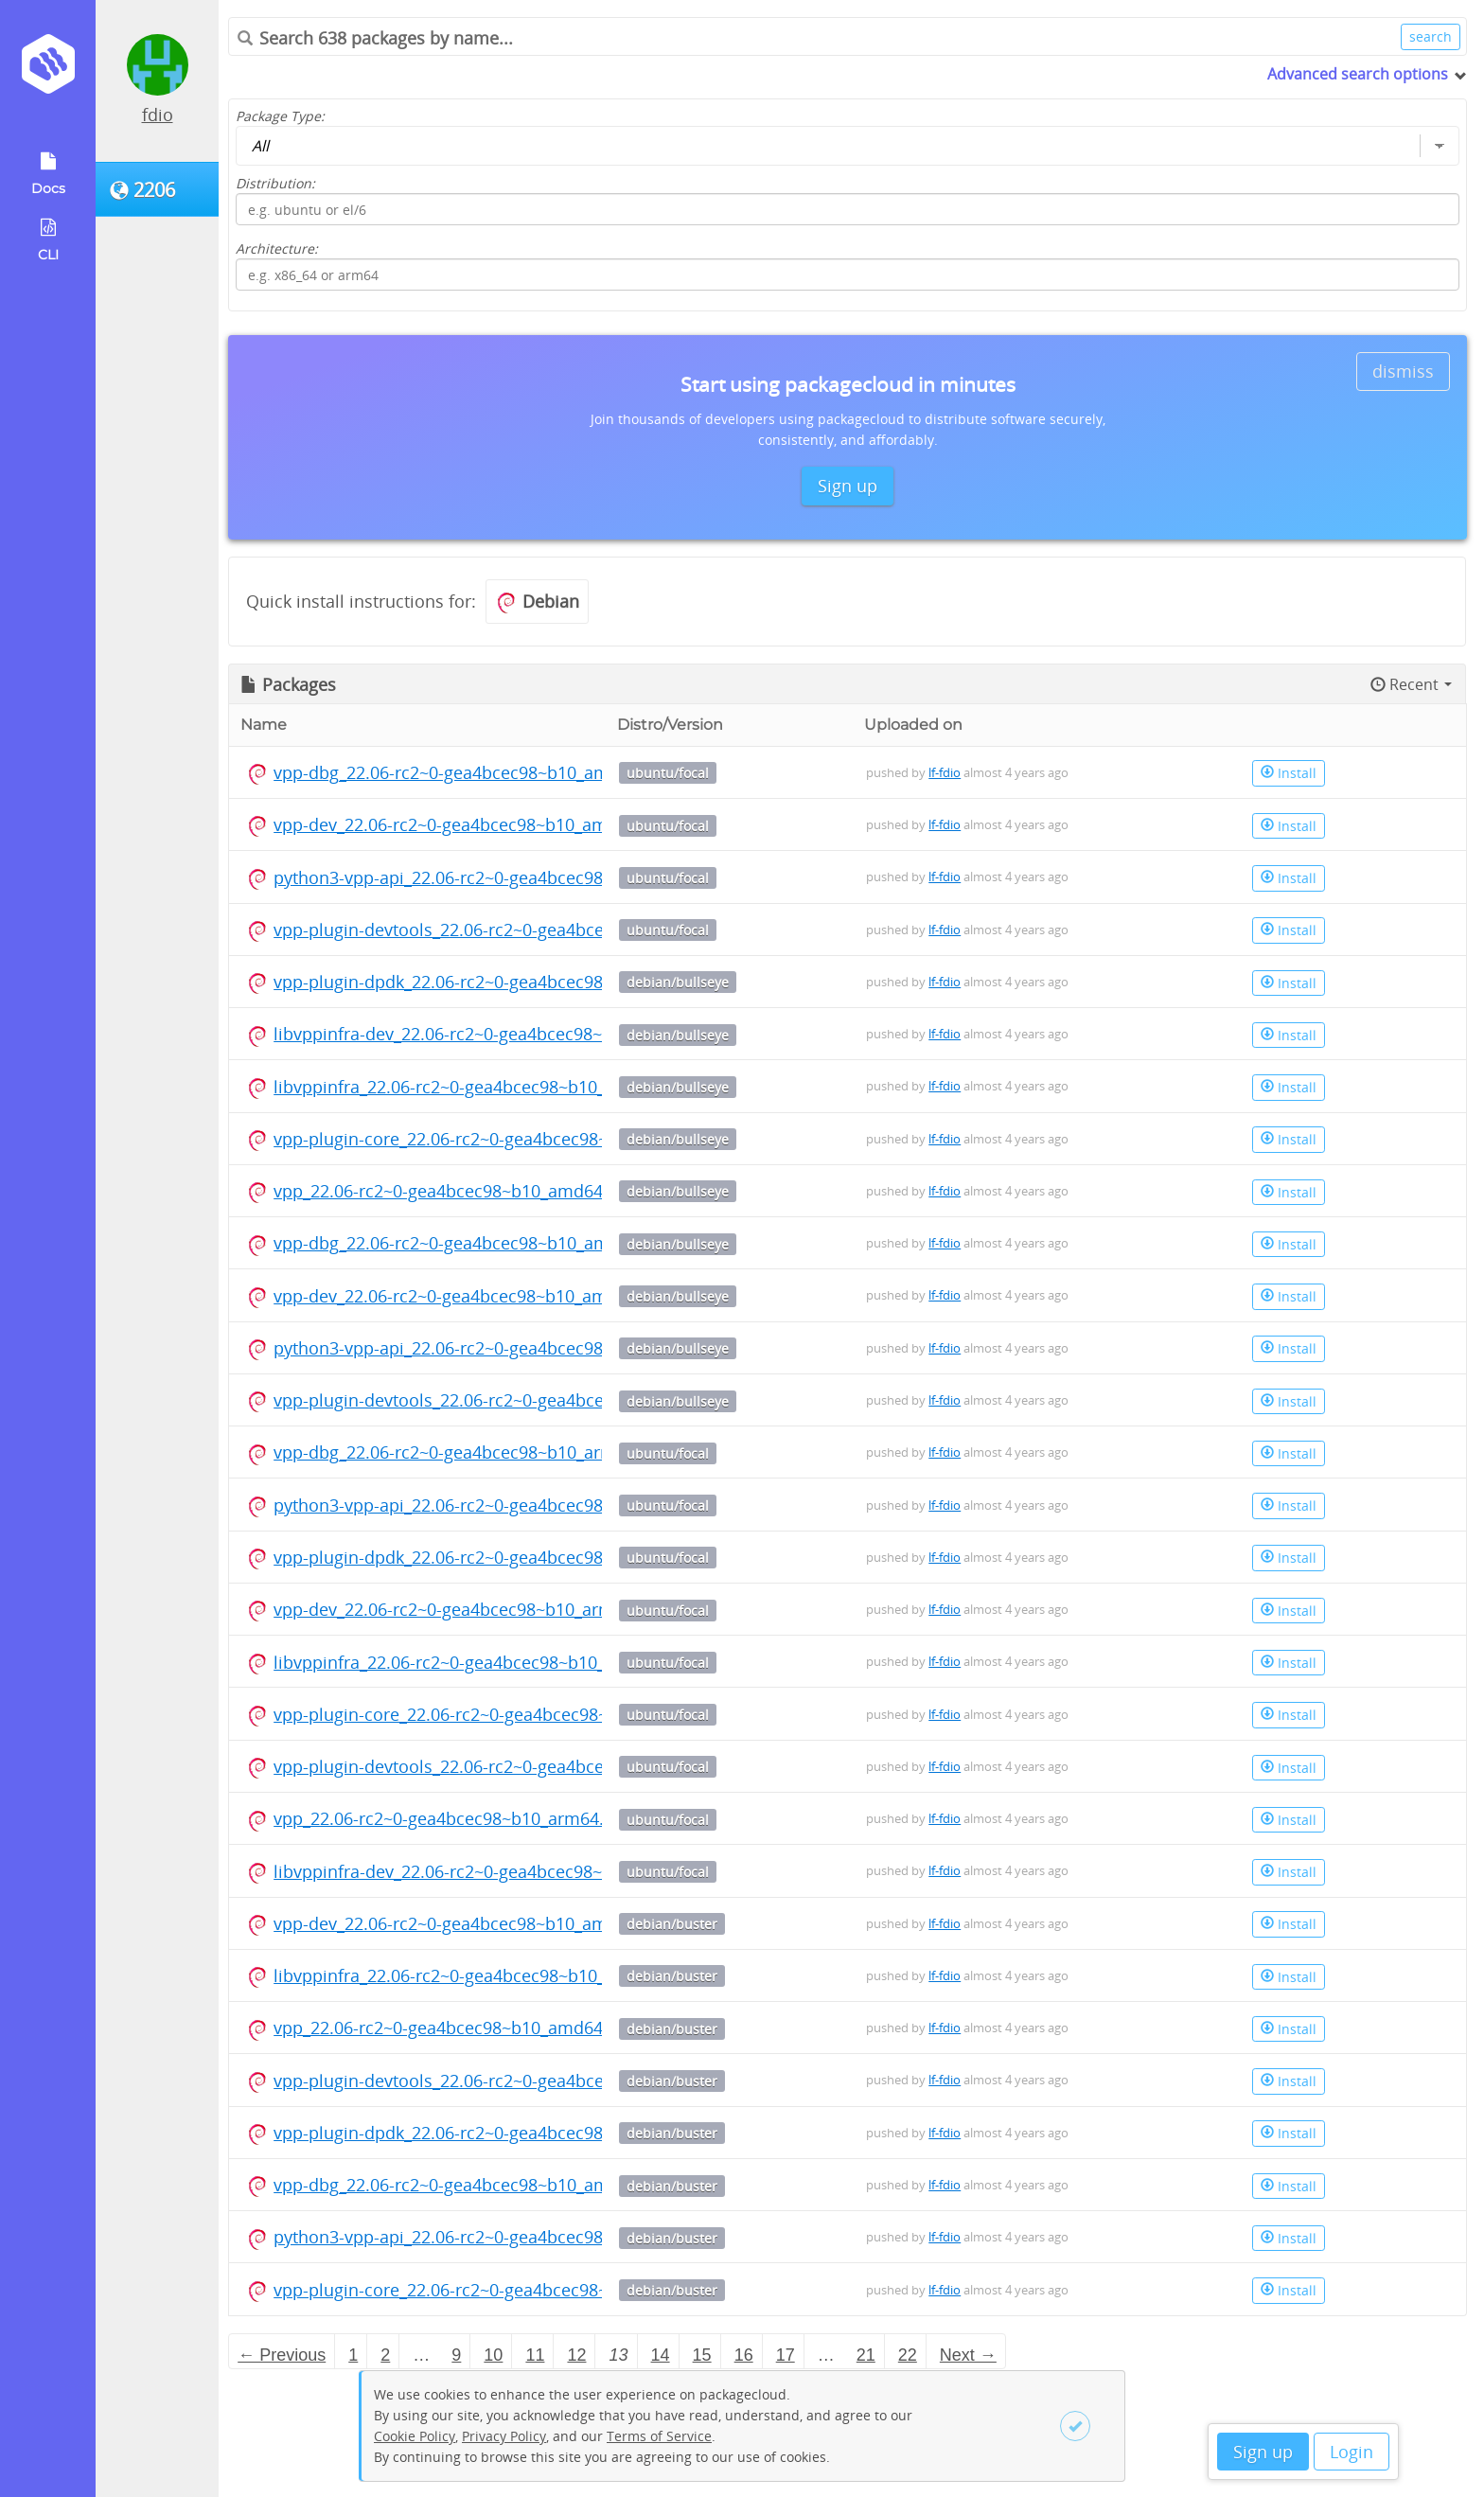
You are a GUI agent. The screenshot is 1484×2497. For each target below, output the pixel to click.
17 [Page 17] (785, 2355)
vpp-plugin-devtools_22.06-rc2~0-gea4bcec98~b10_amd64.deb (521, 929)
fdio (157, 114)
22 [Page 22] (907, 2355)
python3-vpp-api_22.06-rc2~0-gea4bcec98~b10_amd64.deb (506, 877)
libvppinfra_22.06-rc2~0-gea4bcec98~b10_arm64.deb (482, 1662)
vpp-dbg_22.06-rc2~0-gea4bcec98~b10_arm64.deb (472, 1452)
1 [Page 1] (353, 2355)
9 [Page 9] (456, 2355)
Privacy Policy (504, 2436)
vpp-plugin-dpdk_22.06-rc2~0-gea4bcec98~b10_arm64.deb (504, 1557)
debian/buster (672, 1924)
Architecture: (277, 248)
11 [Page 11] (534, 2355)
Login (1351, 2451)
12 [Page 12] (576, 2355)
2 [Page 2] (385, 2355)
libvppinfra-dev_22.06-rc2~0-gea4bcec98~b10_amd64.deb (501, 1033)
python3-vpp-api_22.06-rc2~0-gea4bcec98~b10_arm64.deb (504, 1505)
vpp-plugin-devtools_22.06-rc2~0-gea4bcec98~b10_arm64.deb (519, 1766)
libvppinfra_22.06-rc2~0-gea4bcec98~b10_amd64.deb (484, 1086)
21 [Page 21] (866, 2355)
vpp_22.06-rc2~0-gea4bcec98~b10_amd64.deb (456, 1190)
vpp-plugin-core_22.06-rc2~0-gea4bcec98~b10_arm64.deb (502, 1714)
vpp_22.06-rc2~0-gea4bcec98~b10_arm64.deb (454, 1818)
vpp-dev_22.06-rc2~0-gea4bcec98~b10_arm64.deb (471, 1609)
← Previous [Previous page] (282, 2355)
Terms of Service (659, 2436)
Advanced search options (1357, 73)
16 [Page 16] (743, 2355)
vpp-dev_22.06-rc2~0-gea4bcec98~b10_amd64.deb (473, 824)
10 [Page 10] (493, 2355)
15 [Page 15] (702, 2355)
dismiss (1403, 371)
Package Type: (280, 116)
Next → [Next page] (968, 2355)
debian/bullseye (678, 982)
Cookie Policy (414, 2436)
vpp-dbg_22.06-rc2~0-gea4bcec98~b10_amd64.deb (474, 772)
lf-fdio (944, 772)
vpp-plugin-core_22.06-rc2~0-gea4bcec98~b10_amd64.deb (504, 1138)
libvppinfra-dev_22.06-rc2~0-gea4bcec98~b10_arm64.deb (499, 1871)
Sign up (1263, 2451)
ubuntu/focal (668, 773)
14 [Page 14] (660, 2355)
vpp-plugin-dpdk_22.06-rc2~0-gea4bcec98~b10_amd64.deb (506, 981)
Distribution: (275, 183)
